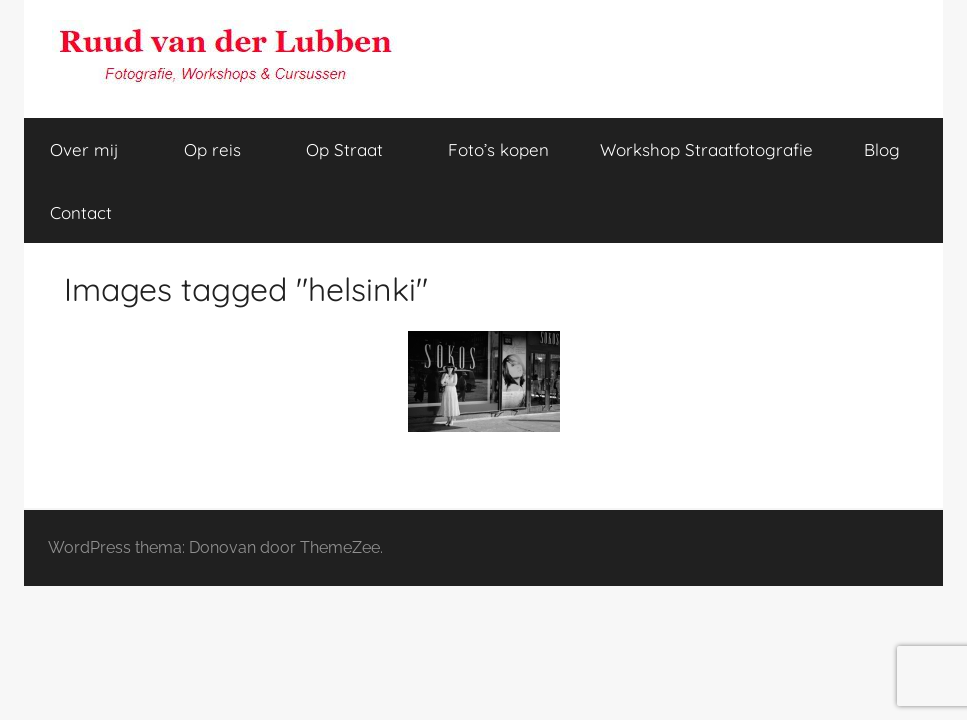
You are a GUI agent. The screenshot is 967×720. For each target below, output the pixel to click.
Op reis (223, 149)
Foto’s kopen (498, 149)
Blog (882, 149)
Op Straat (355, 149)
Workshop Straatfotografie (706, 149)
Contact (81, 212)
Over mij (95, 149)
